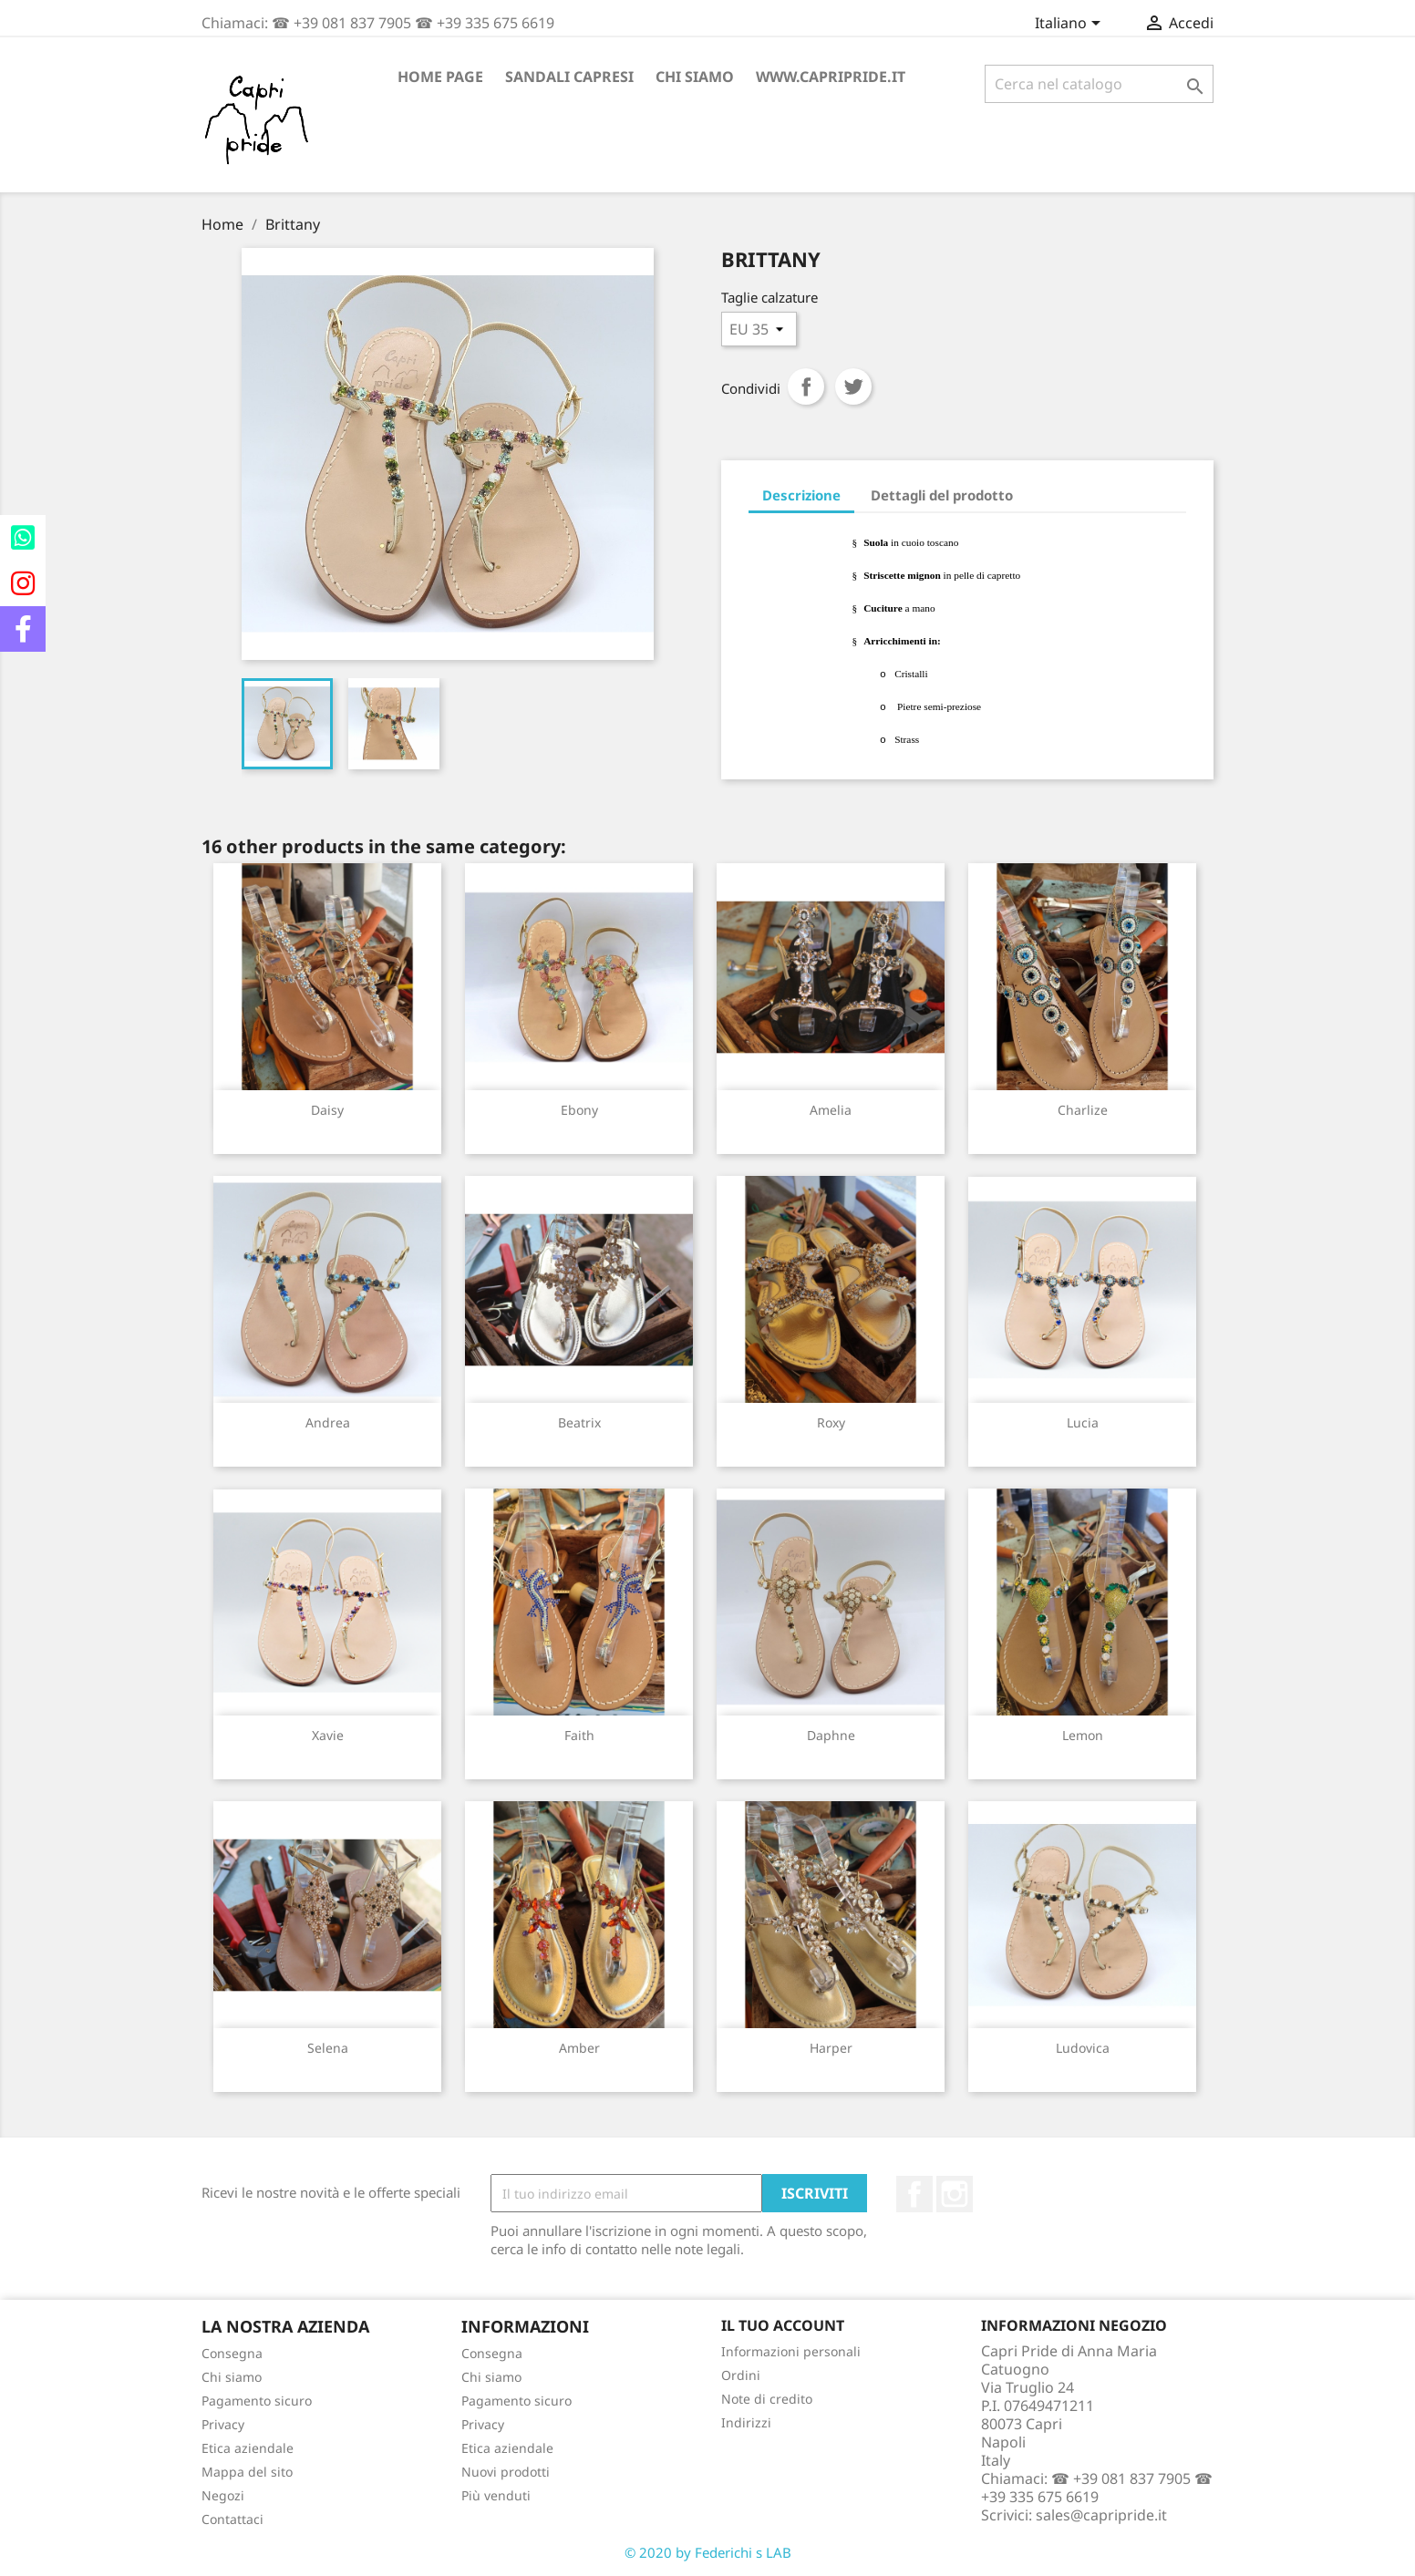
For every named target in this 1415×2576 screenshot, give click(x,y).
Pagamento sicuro (256, 2400)
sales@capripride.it (1101, 2515)
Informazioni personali (791, 2351)
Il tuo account (782, 2325)
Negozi (222, 2495)
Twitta (853, 386)
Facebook (914, 2194)
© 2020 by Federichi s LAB (708, 2552)
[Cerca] (1099, 84)
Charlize (1083, 1109)
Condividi (806, 386)
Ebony (579, 1109)
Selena (327, 2047)
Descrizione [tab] (801, 495)
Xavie (328, 1735)
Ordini (740, 2375)
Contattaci (232, 2519)
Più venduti (496, 2495)
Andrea (327, 1422)
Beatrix (579, 1422)
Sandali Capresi (569, 77)
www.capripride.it (830, 77)
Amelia (831, 1109)
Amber (579, 2047)
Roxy (831, 1422)
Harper (831, 2047)
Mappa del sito (247, 2471)
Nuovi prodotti (505, 2471)
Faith (579, 1735)
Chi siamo (695, 77)
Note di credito (766, 2398)
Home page (440, 77)
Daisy (327, 1109)
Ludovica (1083, 2047)
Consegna (232, 2353)
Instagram (954, 2194)
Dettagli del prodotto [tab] (942, 495)
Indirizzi (746, 2422)
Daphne (831, 1735)
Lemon (1082, 1735)
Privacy (222, 2424)
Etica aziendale (247, 2448)
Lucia (1083, 1422)
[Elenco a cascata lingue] (1071, 25)
